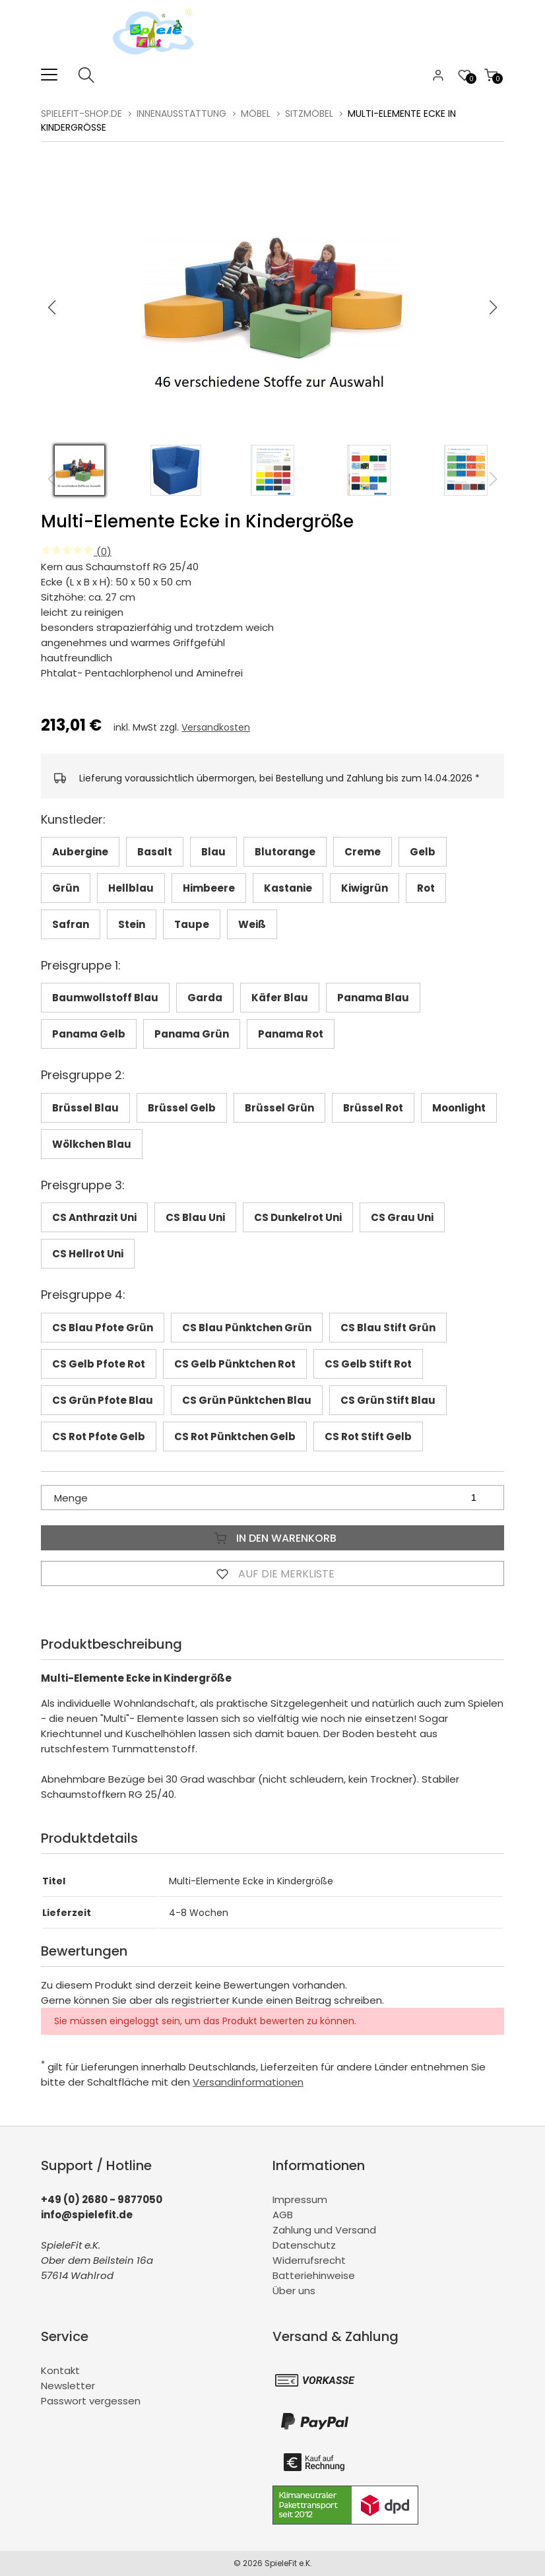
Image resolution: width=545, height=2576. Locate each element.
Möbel (256, 113)
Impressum (299, 2199)
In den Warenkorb (272, 1538)
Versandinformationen (248, 2082)
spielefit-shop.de (81, 113)
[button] (493, 307)
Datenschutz (304, 2245)
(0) (76, 551)
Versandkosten (215, 727)
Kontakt (60, 2370)
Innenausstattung (181, 113)
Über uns (293, 2290)
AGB (282, 2215)
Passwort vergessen (91, 2401)
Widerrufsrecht (309, 2260)
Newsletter (68, 2386)
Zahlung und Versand (324, 2230)
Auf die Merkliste (272, 1573)
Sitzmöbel (309, 113)
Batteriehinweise (313, 2275)
